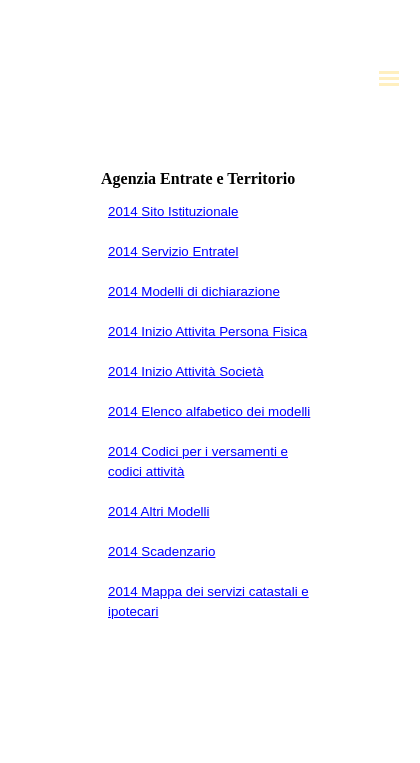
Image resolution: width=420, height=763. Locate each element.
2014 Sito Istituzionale (173, 211)
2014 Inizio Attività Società (186, 371)
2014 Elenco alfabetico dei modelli (209, 411)
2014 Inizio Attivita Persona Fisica (207, 331)
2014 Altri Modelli (159, 511)
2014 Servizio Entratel (173, 251)
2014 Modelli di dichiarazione (194, 291)
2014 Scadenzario (161, 551)
